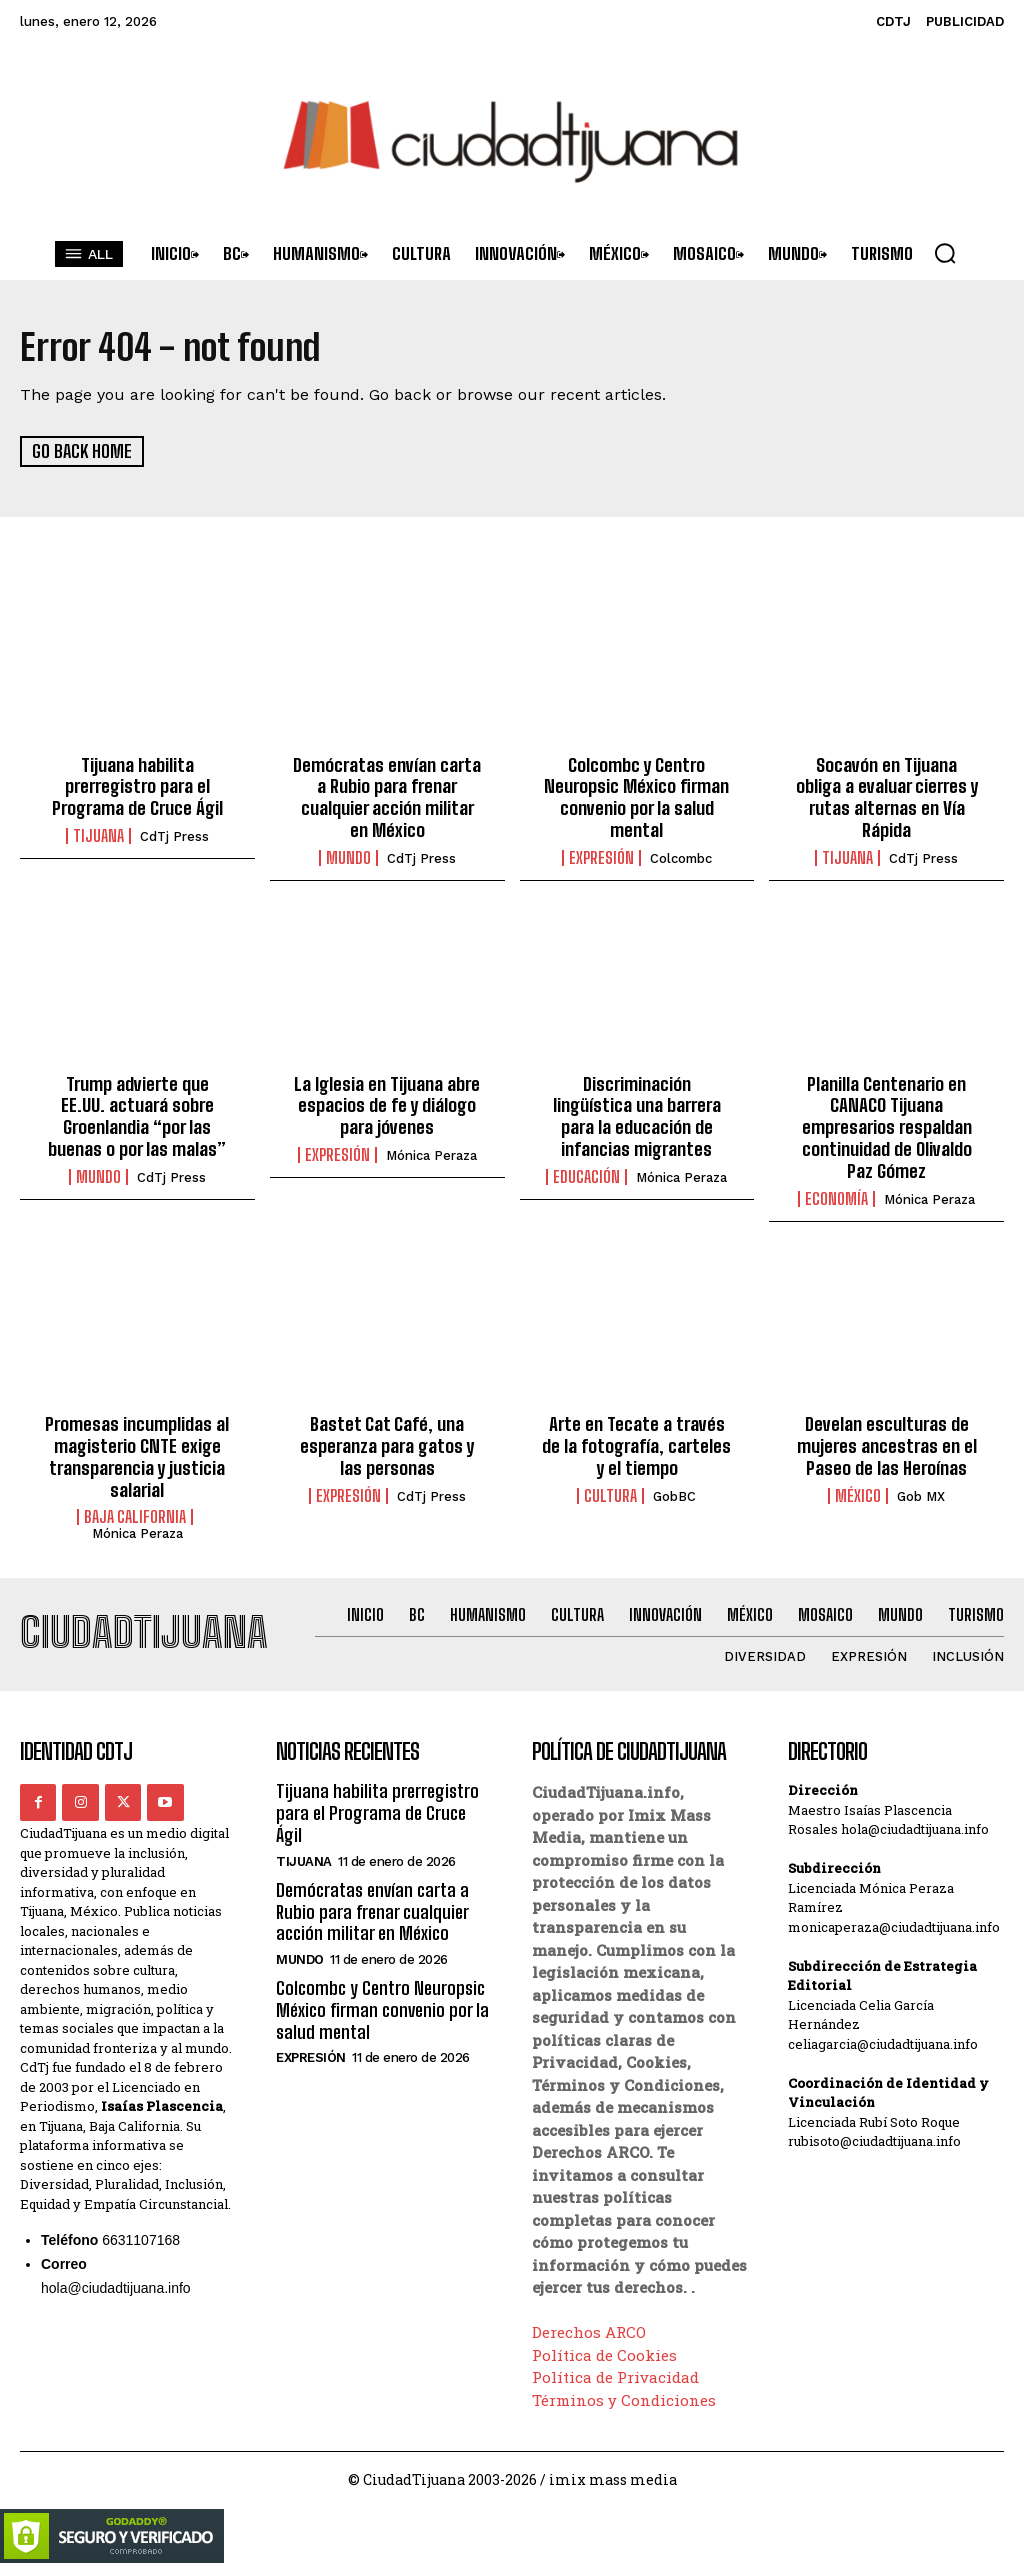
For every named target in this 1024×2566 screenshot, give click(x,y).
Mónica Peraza (431, 1153)
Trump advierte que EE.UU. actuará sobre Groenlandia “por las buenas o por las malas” (137, 1115)
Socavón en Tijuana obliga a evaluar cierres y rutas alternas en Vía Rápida (886, 796)
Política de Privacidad (615, 2375)
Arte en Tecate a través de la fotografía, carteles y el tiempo (637, 1443)
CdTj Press (174, 835)
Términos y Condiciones (624, 2397)
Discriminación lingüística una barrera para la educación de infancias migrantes (636, 1115)
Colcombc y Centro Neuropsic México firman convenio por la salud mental (636, 796)
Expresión (601, 857)
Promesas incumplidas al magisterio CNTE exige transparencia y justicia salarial (137, 1454)
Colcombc (681, 857)
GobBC (674, 1493)
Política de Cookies (604, 2352)
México (858, 1493)
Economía (836, 1196)
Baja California (135, 1515)
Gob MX (921, 1493)
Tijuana (98, 835)
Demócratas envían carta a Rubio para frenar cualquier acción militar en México (387, 796)
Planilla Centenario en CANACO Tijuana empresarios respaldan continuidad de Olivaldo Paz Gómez (887, 1126)
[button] (945, 253)
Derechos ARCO (589, 2330)
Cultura (610, 1493)
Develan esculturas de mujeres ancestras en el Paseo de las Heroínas (886, 1443)
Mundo (348, 857)
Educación (586, 1175)
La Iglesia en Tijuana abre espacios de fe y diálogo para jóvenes (387, 1104)
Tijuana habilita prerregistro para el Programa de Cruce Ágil (137, 785)
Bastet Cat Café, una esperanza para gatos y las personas (387, 1443)
